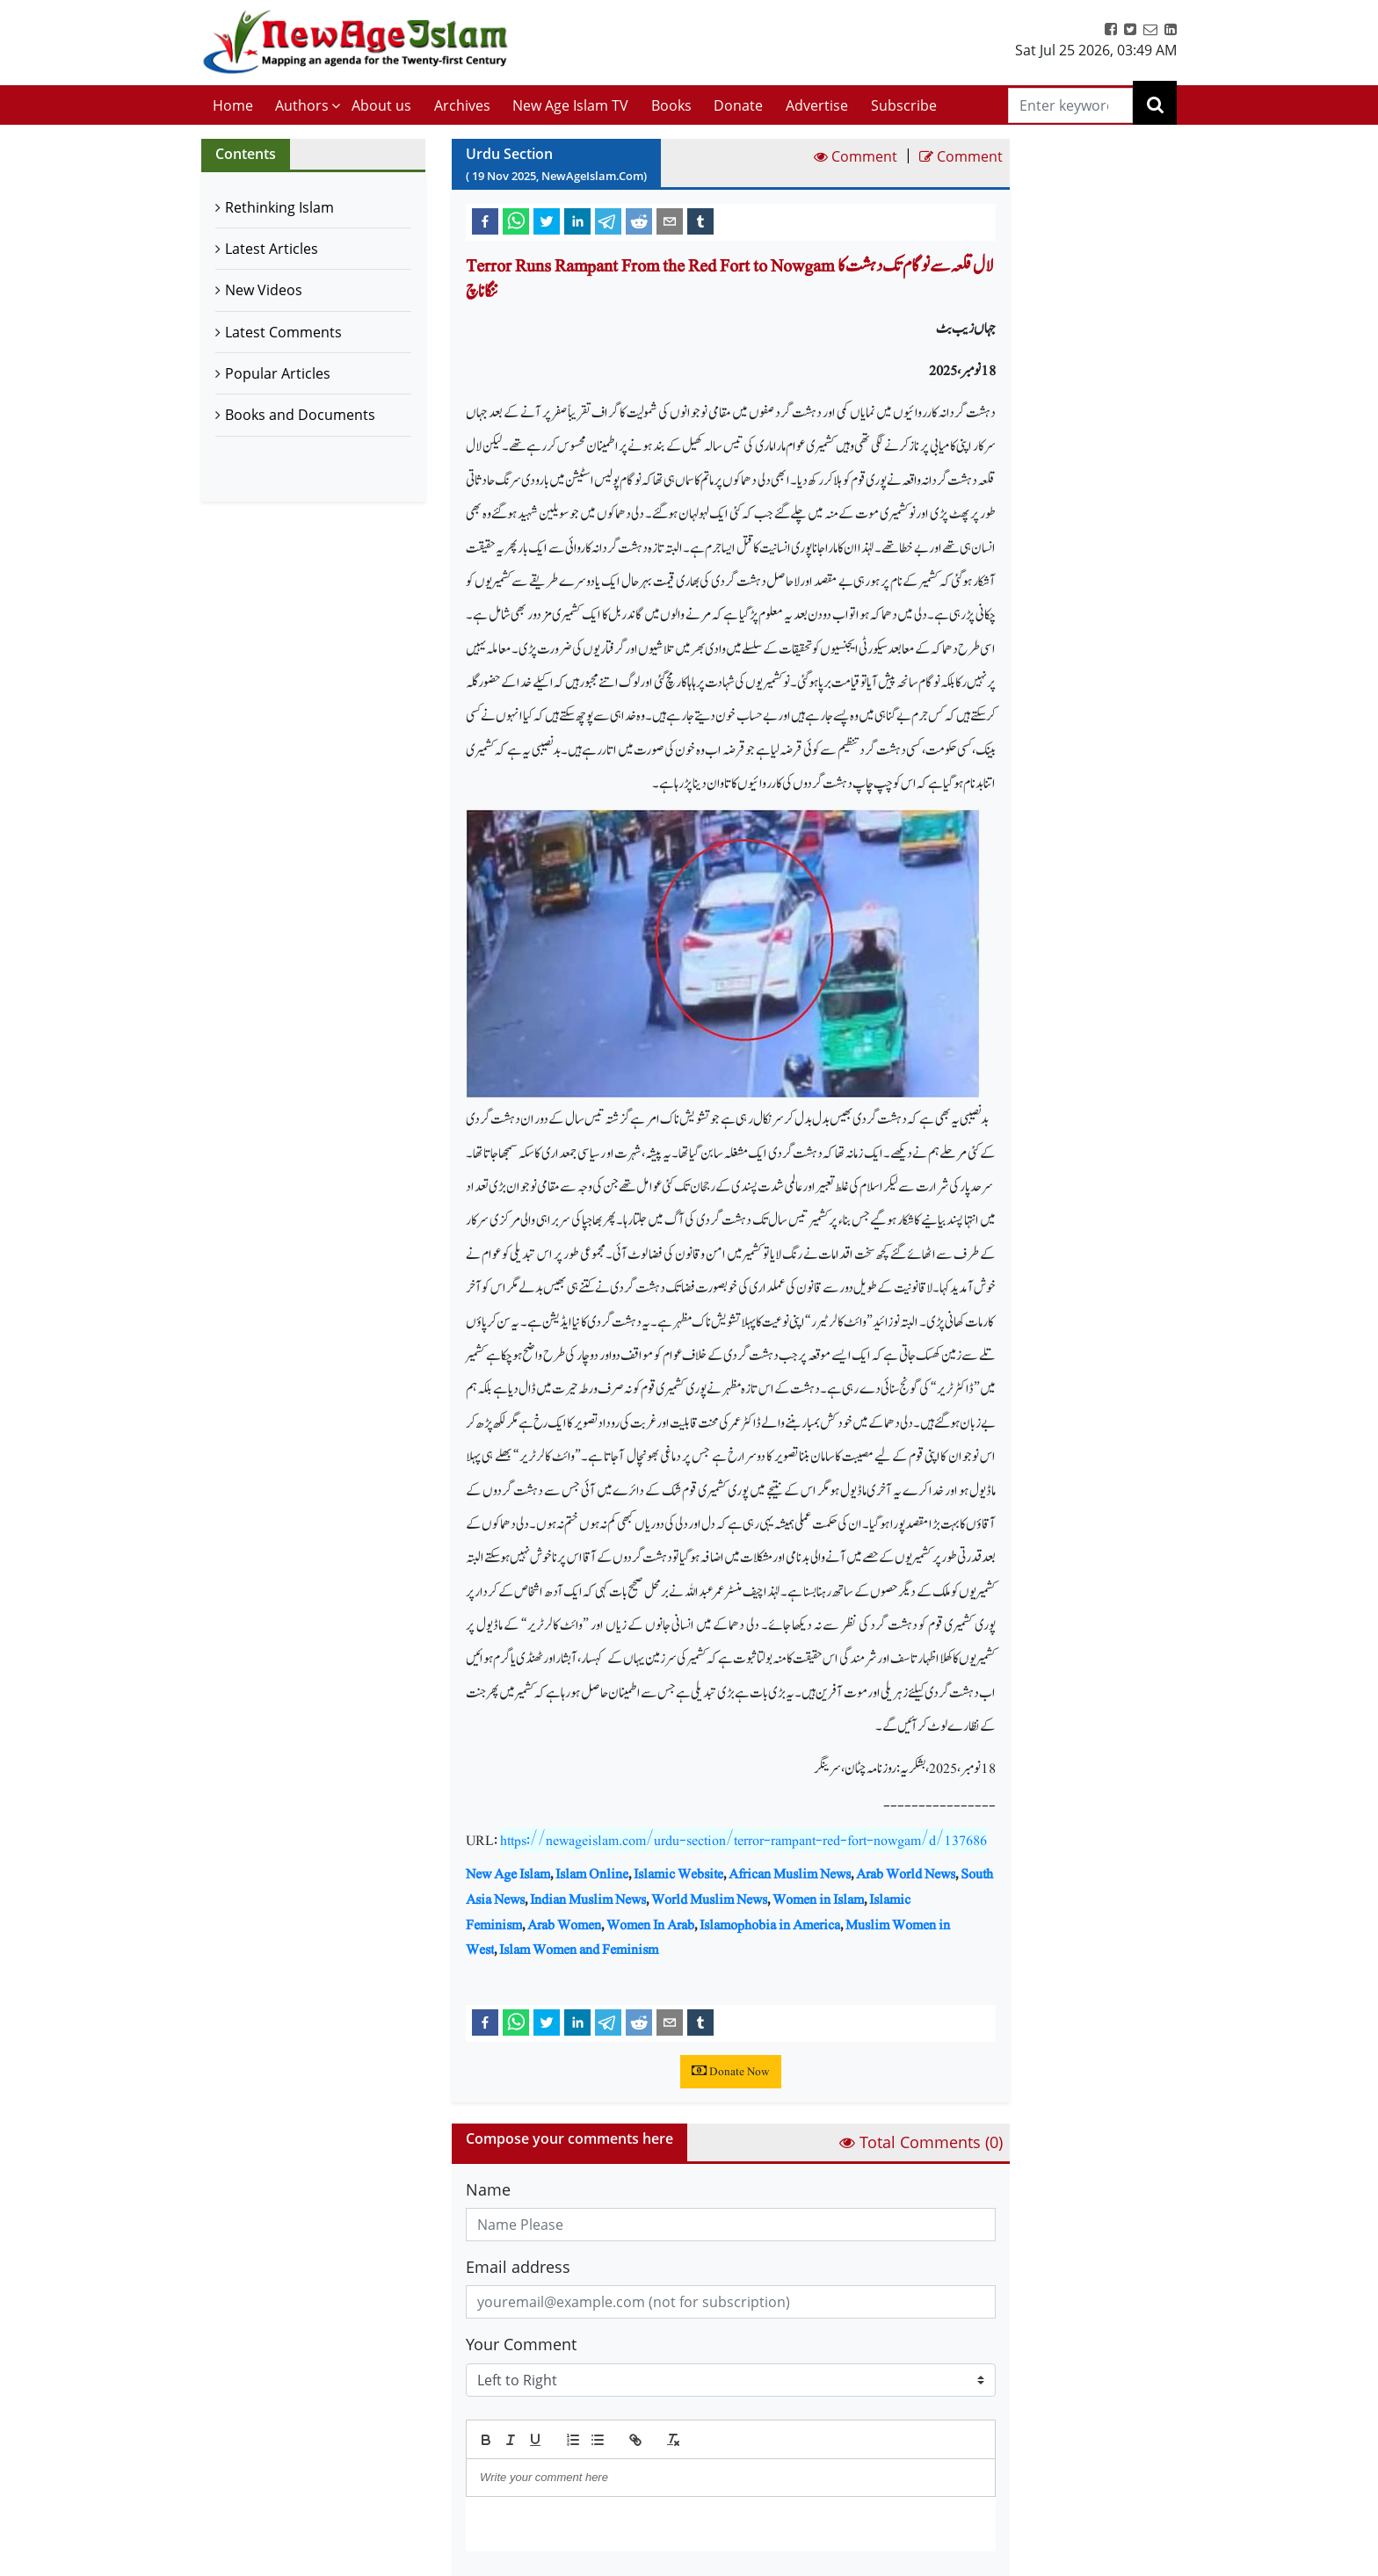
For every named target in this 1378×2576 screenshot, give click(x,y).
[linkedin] (577, 220)
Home (233, 105)
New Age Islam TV (570, 105)
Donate (738, 105)
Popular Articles (277, 373)
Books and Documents (300, 414)
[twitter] (546, 220)
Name (488, 2189)
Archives (462, 105)
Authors (302, 105)
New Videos (263, 290)
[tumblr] (700, 220)
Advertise (817, 105)
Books (671, 105)
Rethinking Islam (279, 207)
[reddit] (639, 220)
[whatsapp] (516, 220)
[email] (669, 220)
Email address (518, 2266)
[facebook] (485, 220)
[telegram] (608, 220)
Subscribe (904, 105)
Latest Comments (283, 332)
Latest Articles (271, 248)
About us (381, 105)
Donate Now (731, 2071)
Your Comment (521, 2344)
